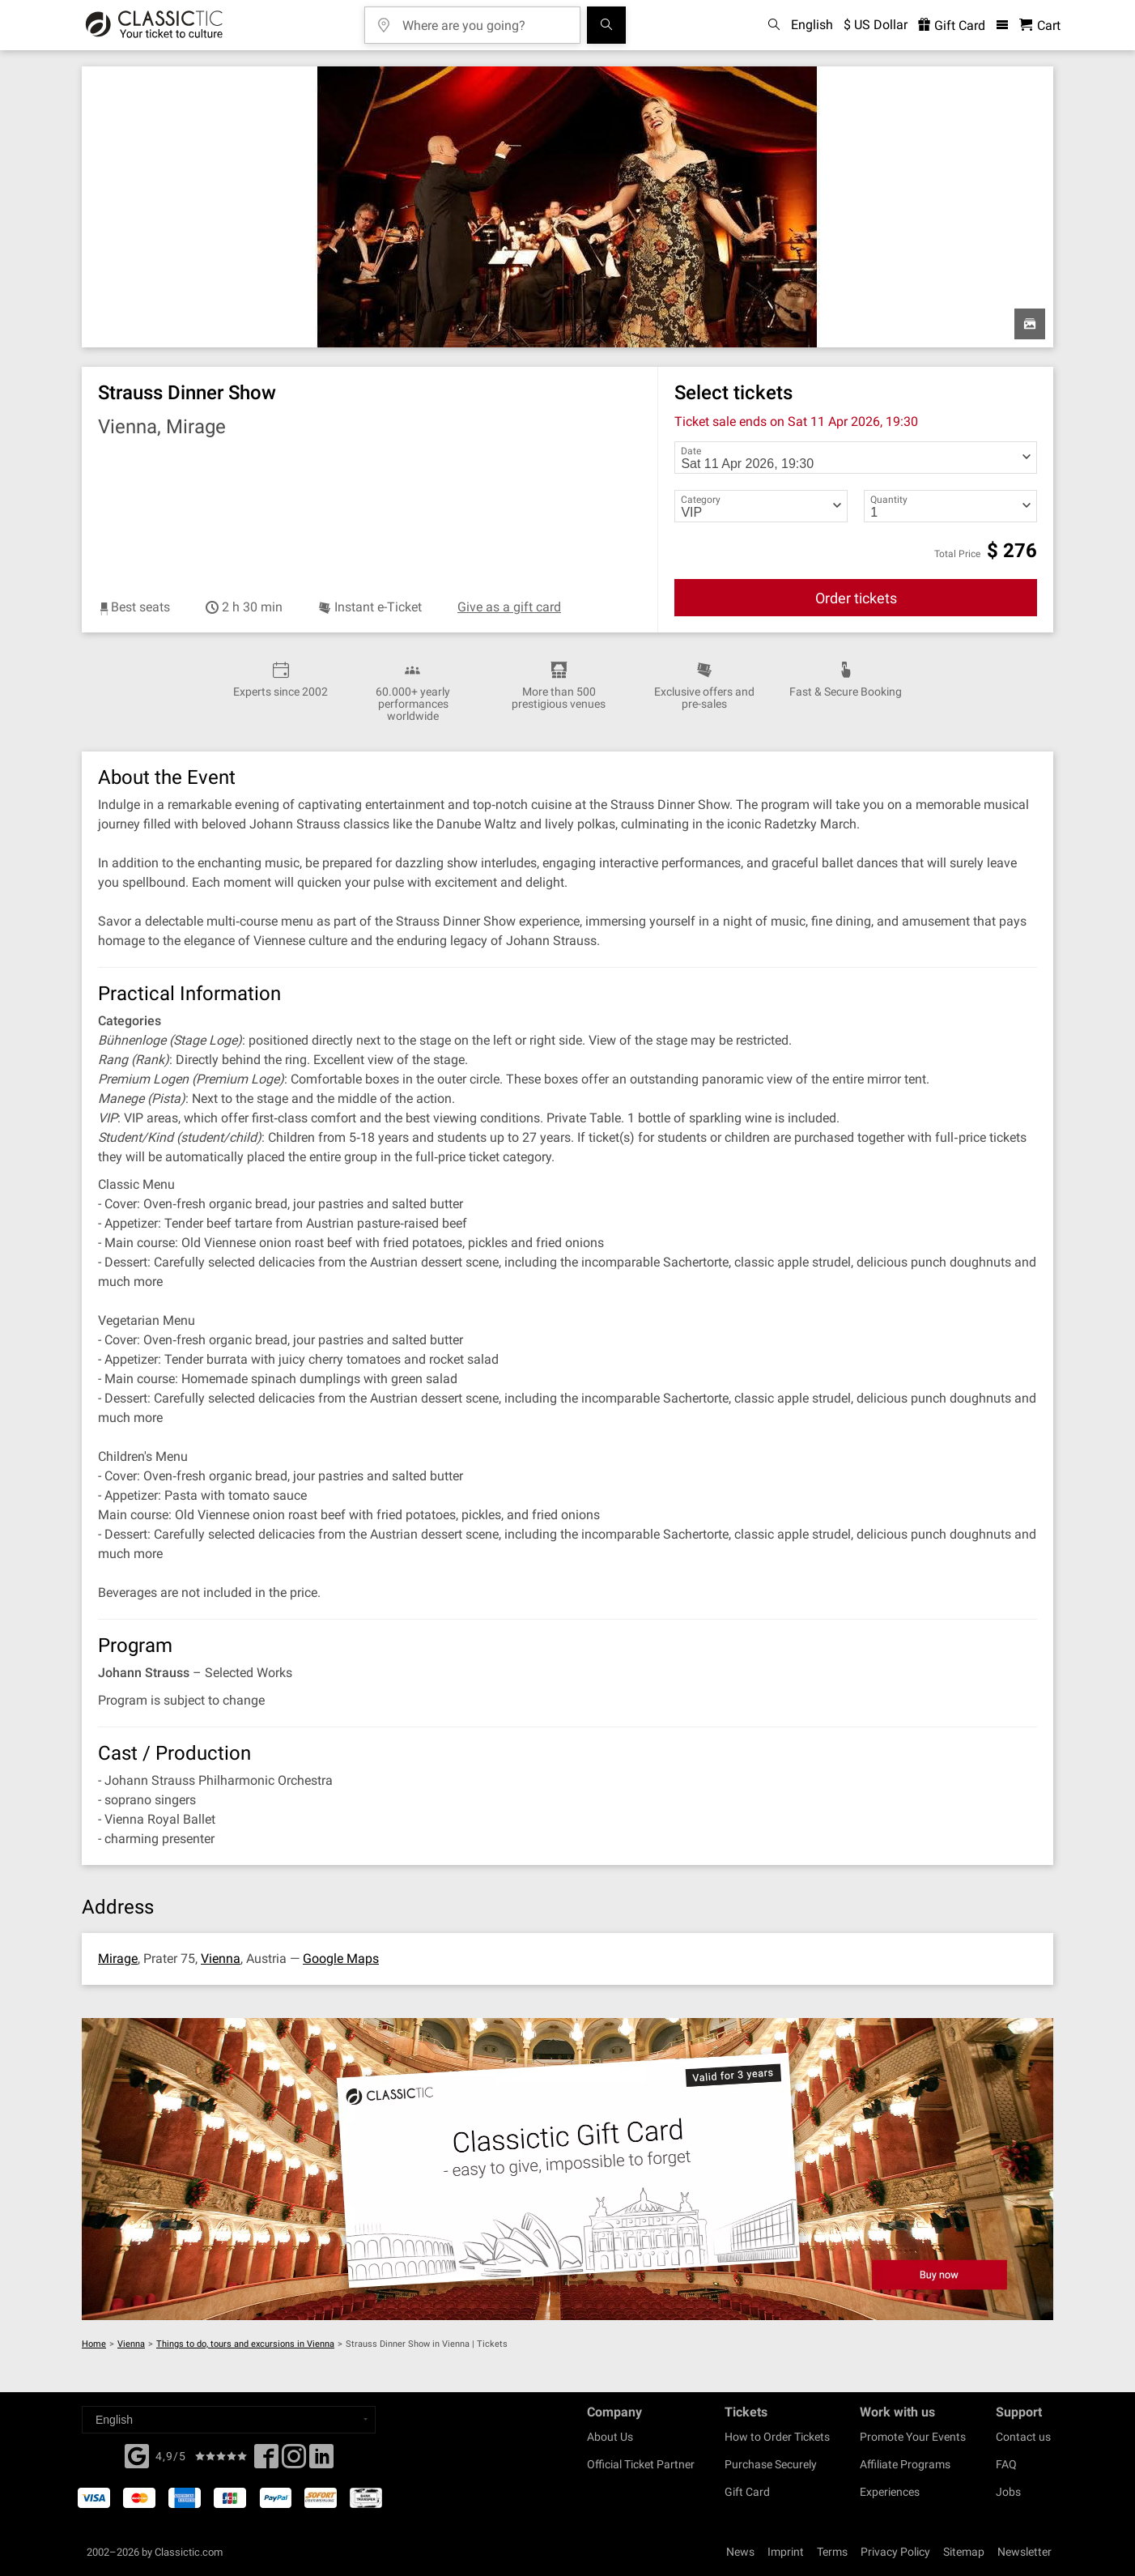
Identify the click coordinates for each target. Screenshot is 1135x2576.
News (740, 2551)
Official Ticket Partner (641, 2464)
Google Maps (341, 1958)
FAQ (1006, 2464)
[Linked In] (321, 2461)
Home (94, 2344)
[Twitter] (294, 2461)
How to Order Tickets (777, 2436)
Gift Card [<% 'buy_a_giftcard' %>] (951, 25)
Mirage (118, 1958)
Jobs (1008, 2491)
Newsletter (1024, 2551)
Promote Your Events (913, 2436)
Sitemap (963, 2551)
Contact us (1023, 2436)
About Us (610, 2436)
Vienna (220, 1958)
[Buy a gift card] (567, 2169)
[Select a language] (229, 2419)
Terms (832, 2551)
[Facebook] (137, 2454)
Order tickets (856, 598)
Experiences (890, 2491)
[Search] (606, 25)
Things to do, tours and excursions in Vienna (245, 2344)
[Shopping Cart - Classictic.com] (1040, 25)
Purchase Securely (771, 2464)
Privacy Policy (895, 2551)
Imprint (785, 2551)
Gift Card (747, 2491)
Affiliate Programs (905, 2464)
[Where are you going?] (484, 19)
